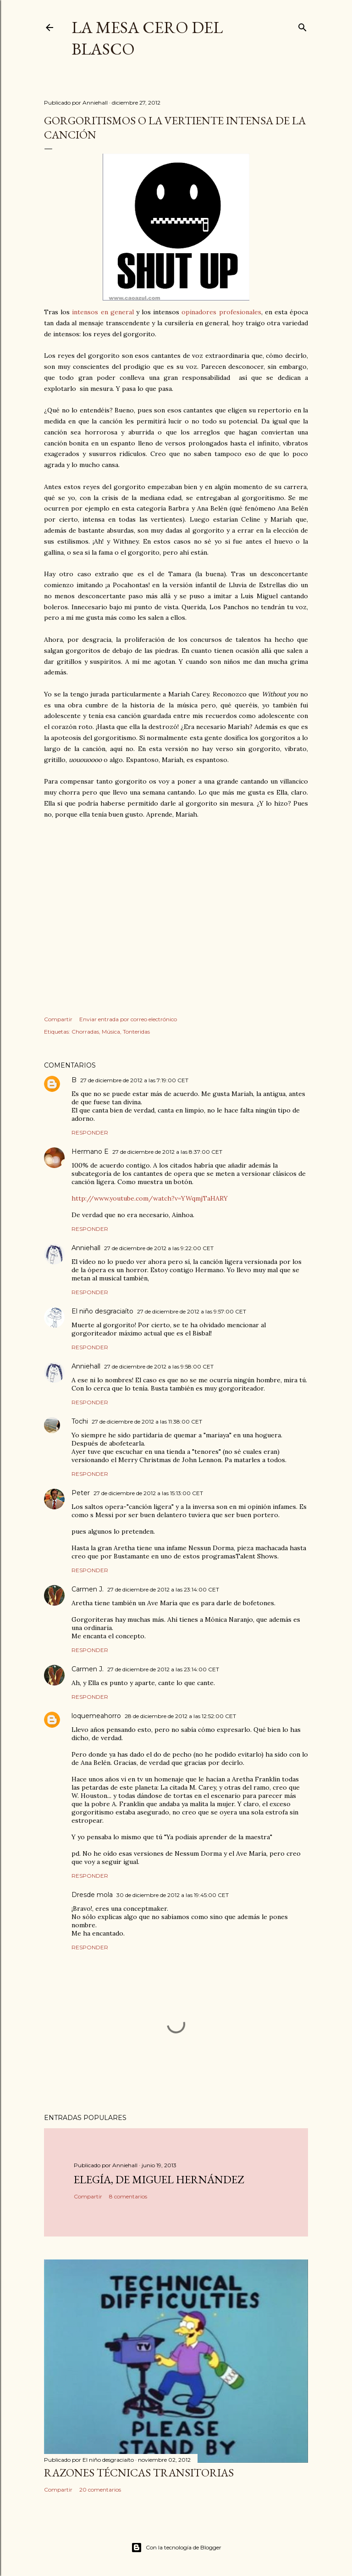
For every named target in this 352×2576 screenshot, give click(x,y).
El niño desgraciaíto (102, 1311)
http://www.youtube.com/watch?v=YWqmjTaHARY (150, 1198)
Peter (81, 1493)
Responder (90, 1132)
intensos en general (102, 312)
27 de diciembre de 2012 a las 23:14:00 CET (163, 1589)
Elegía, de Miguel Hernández (159, 2179)
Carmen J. (88, 1589)
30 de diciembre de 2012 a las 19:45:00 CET (172, 1895)
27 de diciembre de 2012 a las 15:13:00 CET (148, 1493)
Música (111, 1031)
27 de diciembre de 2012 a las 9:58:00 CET (159, 1366)
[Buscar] (302, 25)
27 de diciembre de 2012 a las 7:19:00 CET (134, 1080)
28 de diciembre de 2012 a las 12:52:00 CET (180, 1716)
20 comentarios (100, 2489)
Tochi (80, 1421)
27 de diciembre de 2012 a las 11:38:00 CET (147, 1421)
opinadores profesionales (221, 312)
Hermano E (90, 1151)
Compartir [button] (58, 1019)
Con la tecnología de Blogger (176, 2547)
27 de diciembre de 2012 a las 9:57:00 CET (191, 1311)
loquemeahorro (96, 1716)
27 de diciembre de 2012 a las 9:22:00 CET (159, 1248)
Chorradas (85, 1031)
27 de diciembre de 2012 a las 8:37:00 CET (167, 1151)
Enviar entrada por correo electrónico (128, 1019)
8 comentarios (128, 2196)
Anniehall (86, 1248)
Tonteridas (136, 1031)
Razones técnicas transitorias (139, 2472)
